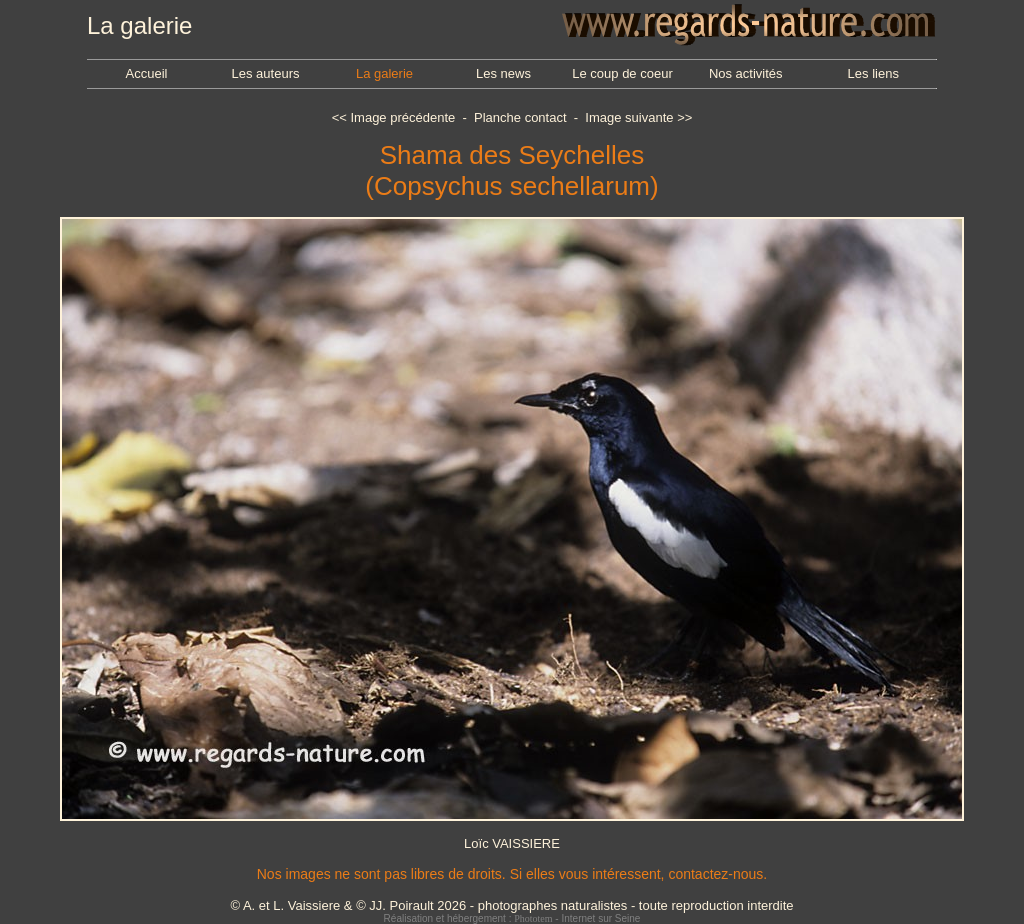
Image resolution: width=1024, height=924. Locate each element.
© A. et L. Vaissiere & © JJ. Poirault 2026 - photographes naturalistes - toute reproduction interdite (511, 905)
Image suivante (629, 117)
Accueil (147, 73)
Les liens (873, 73)
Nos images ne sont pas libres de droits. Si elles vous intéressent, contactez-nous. (512, 874)
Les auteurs (266, 73)
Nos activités (746, 73)
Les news (503, 73)
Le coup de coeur (622, 73)
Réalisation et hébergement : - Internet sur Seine (512, 918)
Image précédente (402, 117)
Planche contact (520, 117)
